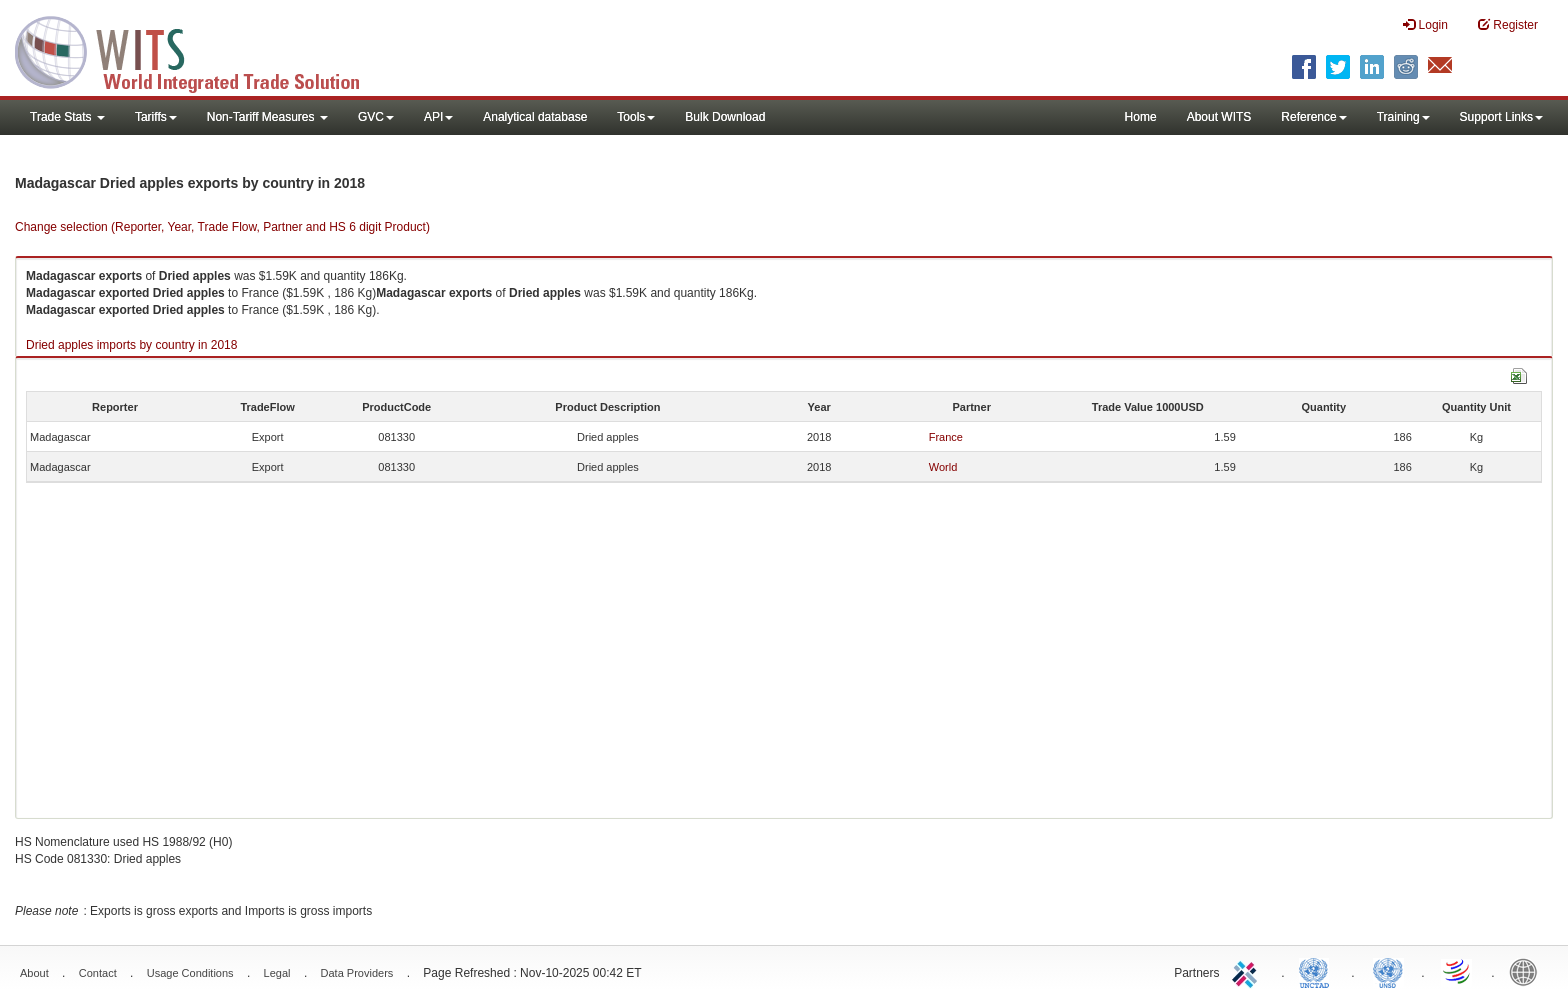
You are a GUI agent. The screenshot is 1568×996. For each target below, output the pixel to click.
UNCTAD (1318, 971)
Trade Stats (67, 117)
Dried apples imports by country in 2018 (131, 345)
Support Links (1501, 117)
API (438, 117)
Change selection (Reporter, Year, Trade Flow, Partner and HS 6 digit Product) (222, 227)
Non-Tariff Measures (267, 117)
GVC (376, 117)
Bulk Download (725, 117)
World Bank (1528, 971)
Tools (636, 117)
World (943, 467)
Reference (1313, 117)
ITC (1248, 971)
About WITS (1219, 117)
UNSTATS (1388, 971)
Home (1141, 117)
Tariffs (156, 117)
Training (1403, 117)
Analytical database (535, 117)
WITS (200, 50)
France (946, 437)
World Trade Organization (1458, 971)
